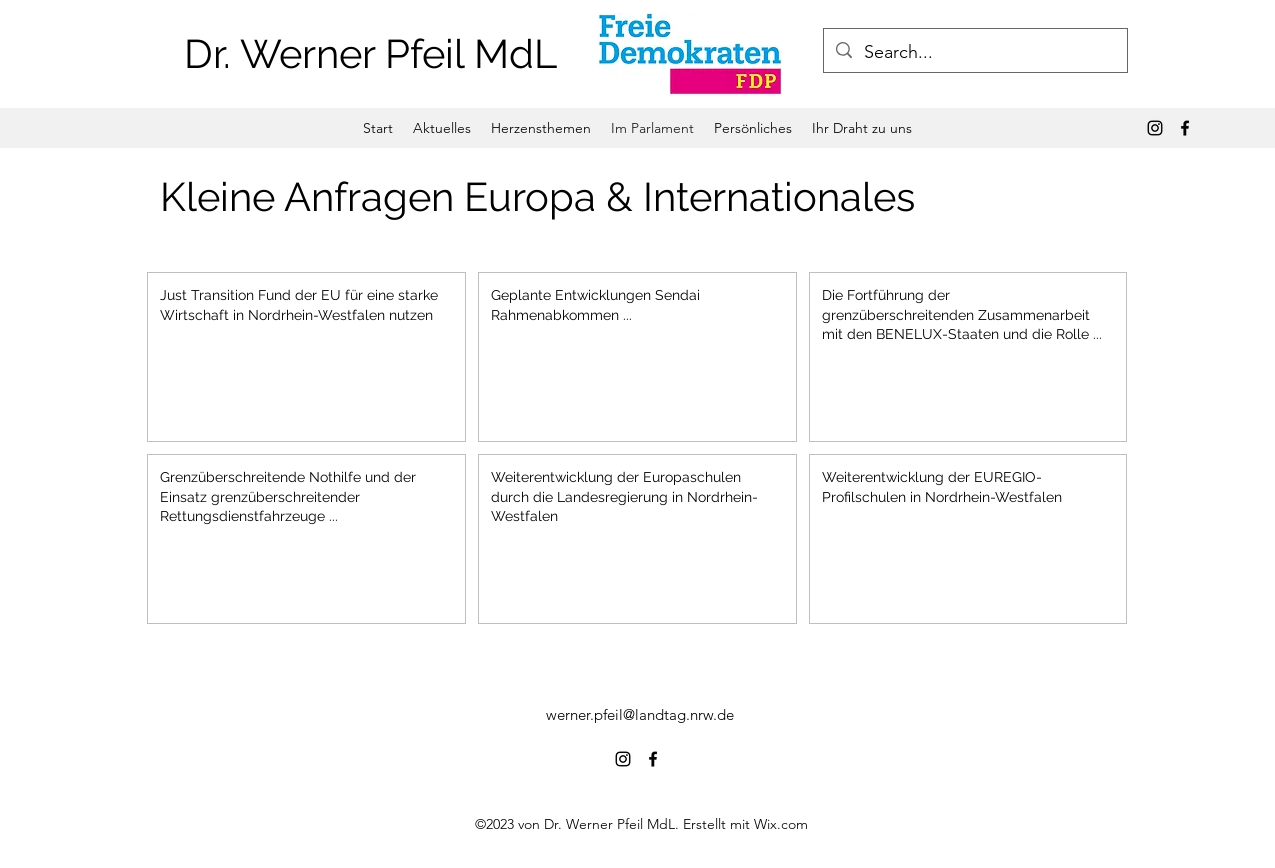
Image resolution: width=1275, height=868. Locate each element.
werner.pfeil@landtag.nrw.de (640, 714)
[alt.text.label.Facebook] (1185, 128)
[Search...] (974, 53)
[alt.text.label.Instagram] (1155, 128)
